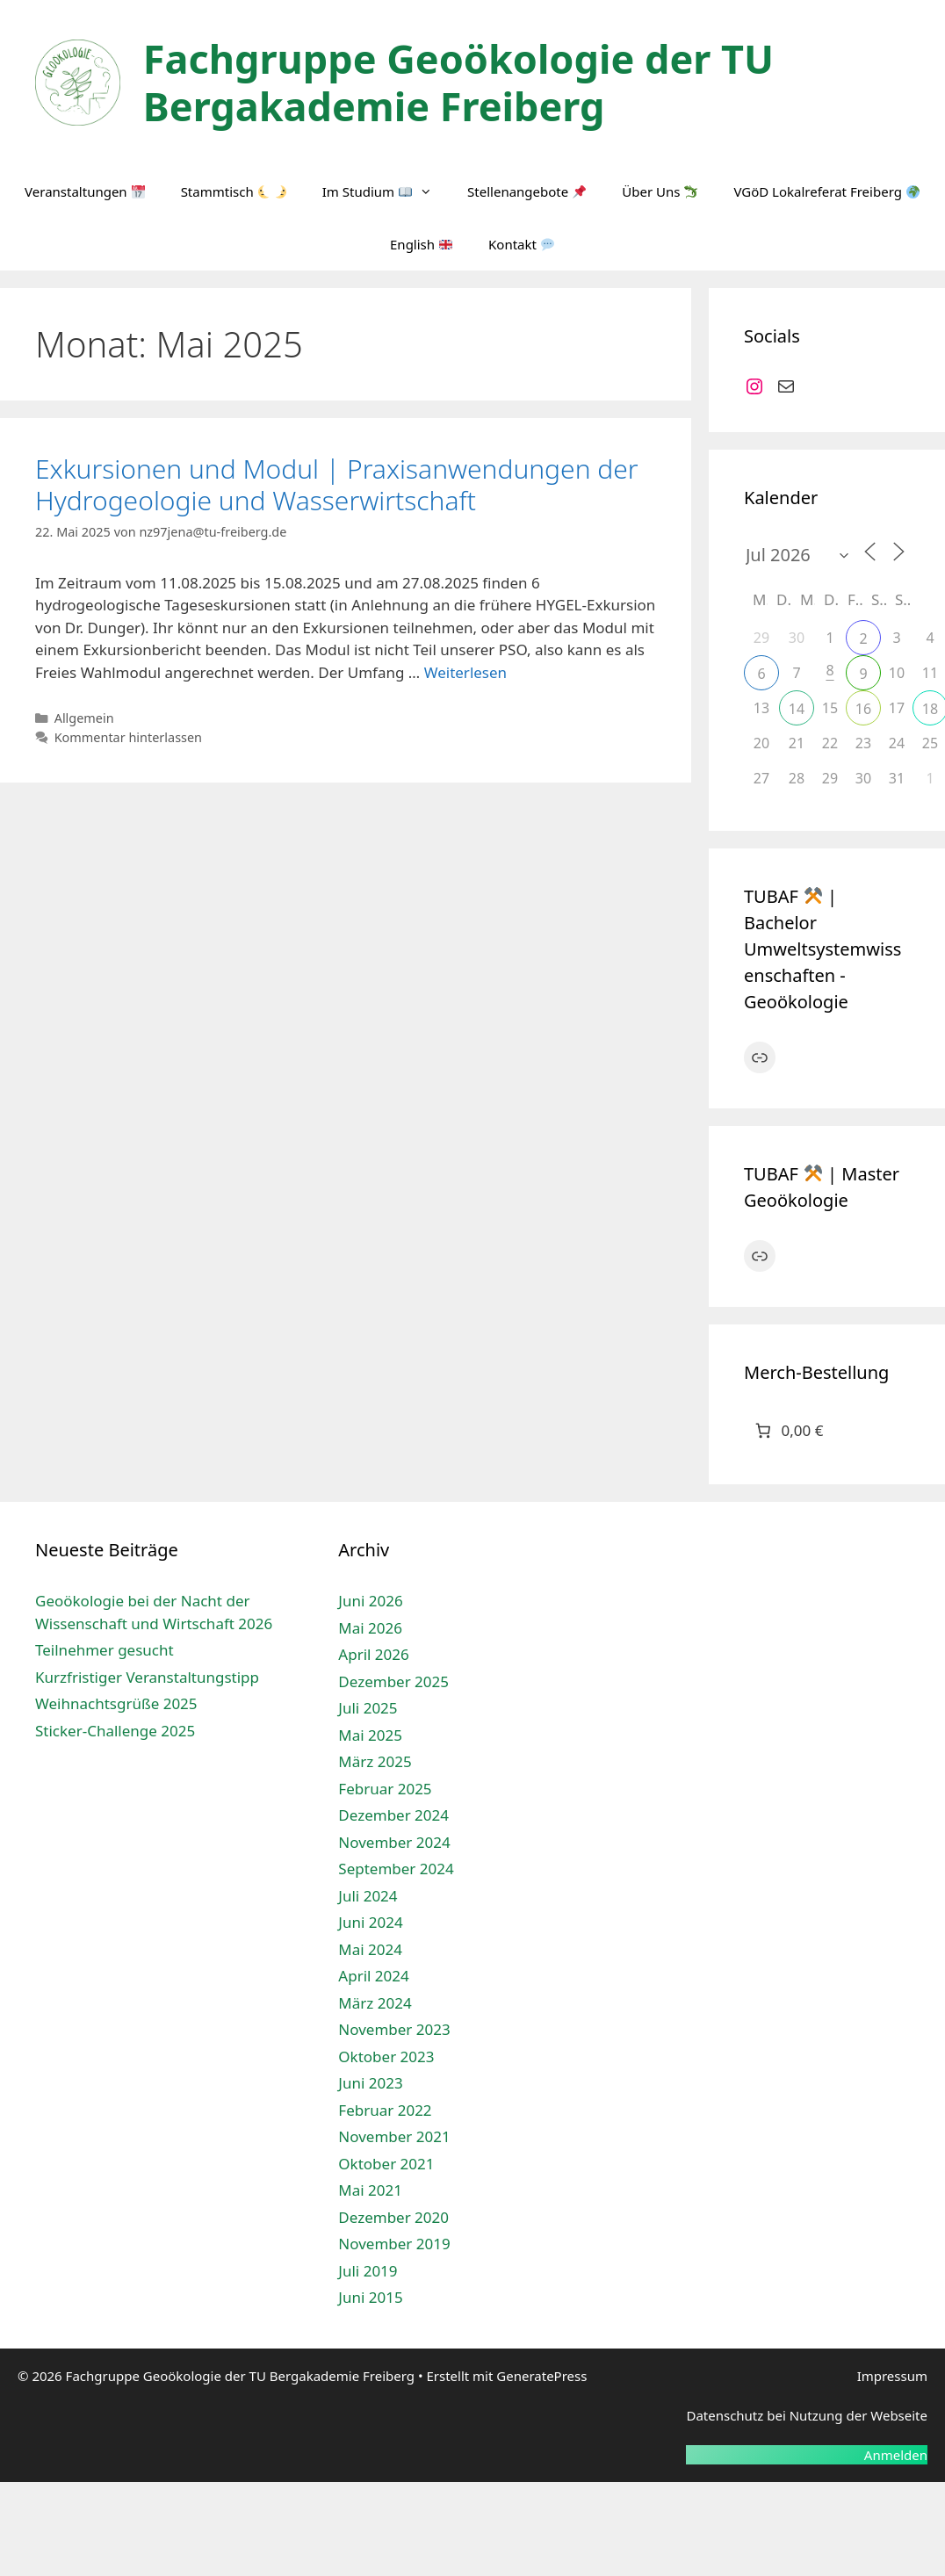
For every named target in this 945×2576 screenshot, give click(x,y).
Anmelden (895, 2455)
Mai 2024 (370, 1949)
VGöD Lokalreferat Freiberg (826, 191)
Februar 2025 (384, 1789)
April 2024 (373, 1976)
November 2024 (394, 1842)
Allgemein (84, 718)
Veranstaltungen (84, 191)
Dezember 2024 (393, 1815)
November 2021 (394, 2136)
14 (796, 708)
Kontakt (521, 244)
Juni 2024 (370, 1922)
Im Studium (386, 191)
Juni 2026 (370, 1601)
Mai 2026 (370, 1628)
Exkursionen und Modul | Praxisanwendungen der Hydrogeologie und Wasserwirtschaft (336, 484)
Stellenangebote (526, 191)
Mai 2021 (370, 2190)
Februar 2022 (384, 2110)
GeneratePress (541, 2376)
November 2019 (394, 2243)
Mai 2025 (370, 1735)
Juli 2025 (367, 1708)
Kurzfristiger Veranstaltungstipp (147, 1677)
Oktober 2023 (386, 2056)
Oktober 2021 (386, 2164)
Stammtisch (233, 191)
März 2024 (374, 2003)
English (421, 244)
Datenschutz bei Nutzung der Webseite (806, 2415)
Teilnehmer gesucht (104, 1650)
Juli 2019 (367, 2271)
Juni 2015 (370, 2297)
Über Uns (659, 191)
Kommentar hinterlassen (128, 737)
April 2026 (373, 1654)
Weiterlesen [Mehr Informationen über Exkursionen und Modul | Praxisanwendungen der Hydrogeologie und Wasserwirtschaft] (465, 672)
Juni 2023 (370, 2083)
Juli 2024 (367, 1896)
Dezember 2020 (393, 2217)
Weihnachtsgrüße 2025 (116, 1703)
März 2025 (374, 1761)
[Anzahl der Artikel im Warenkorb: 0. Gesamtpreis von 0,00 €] (787, 1431)
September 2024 (395, 1868)
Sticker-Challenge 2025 (115, 1731)
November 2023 (394, 2029)
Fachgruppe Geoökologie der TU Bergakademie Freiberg (458, 82)
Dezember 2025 (393, 1681)
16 (863, 708)
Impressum (892, 2376)
